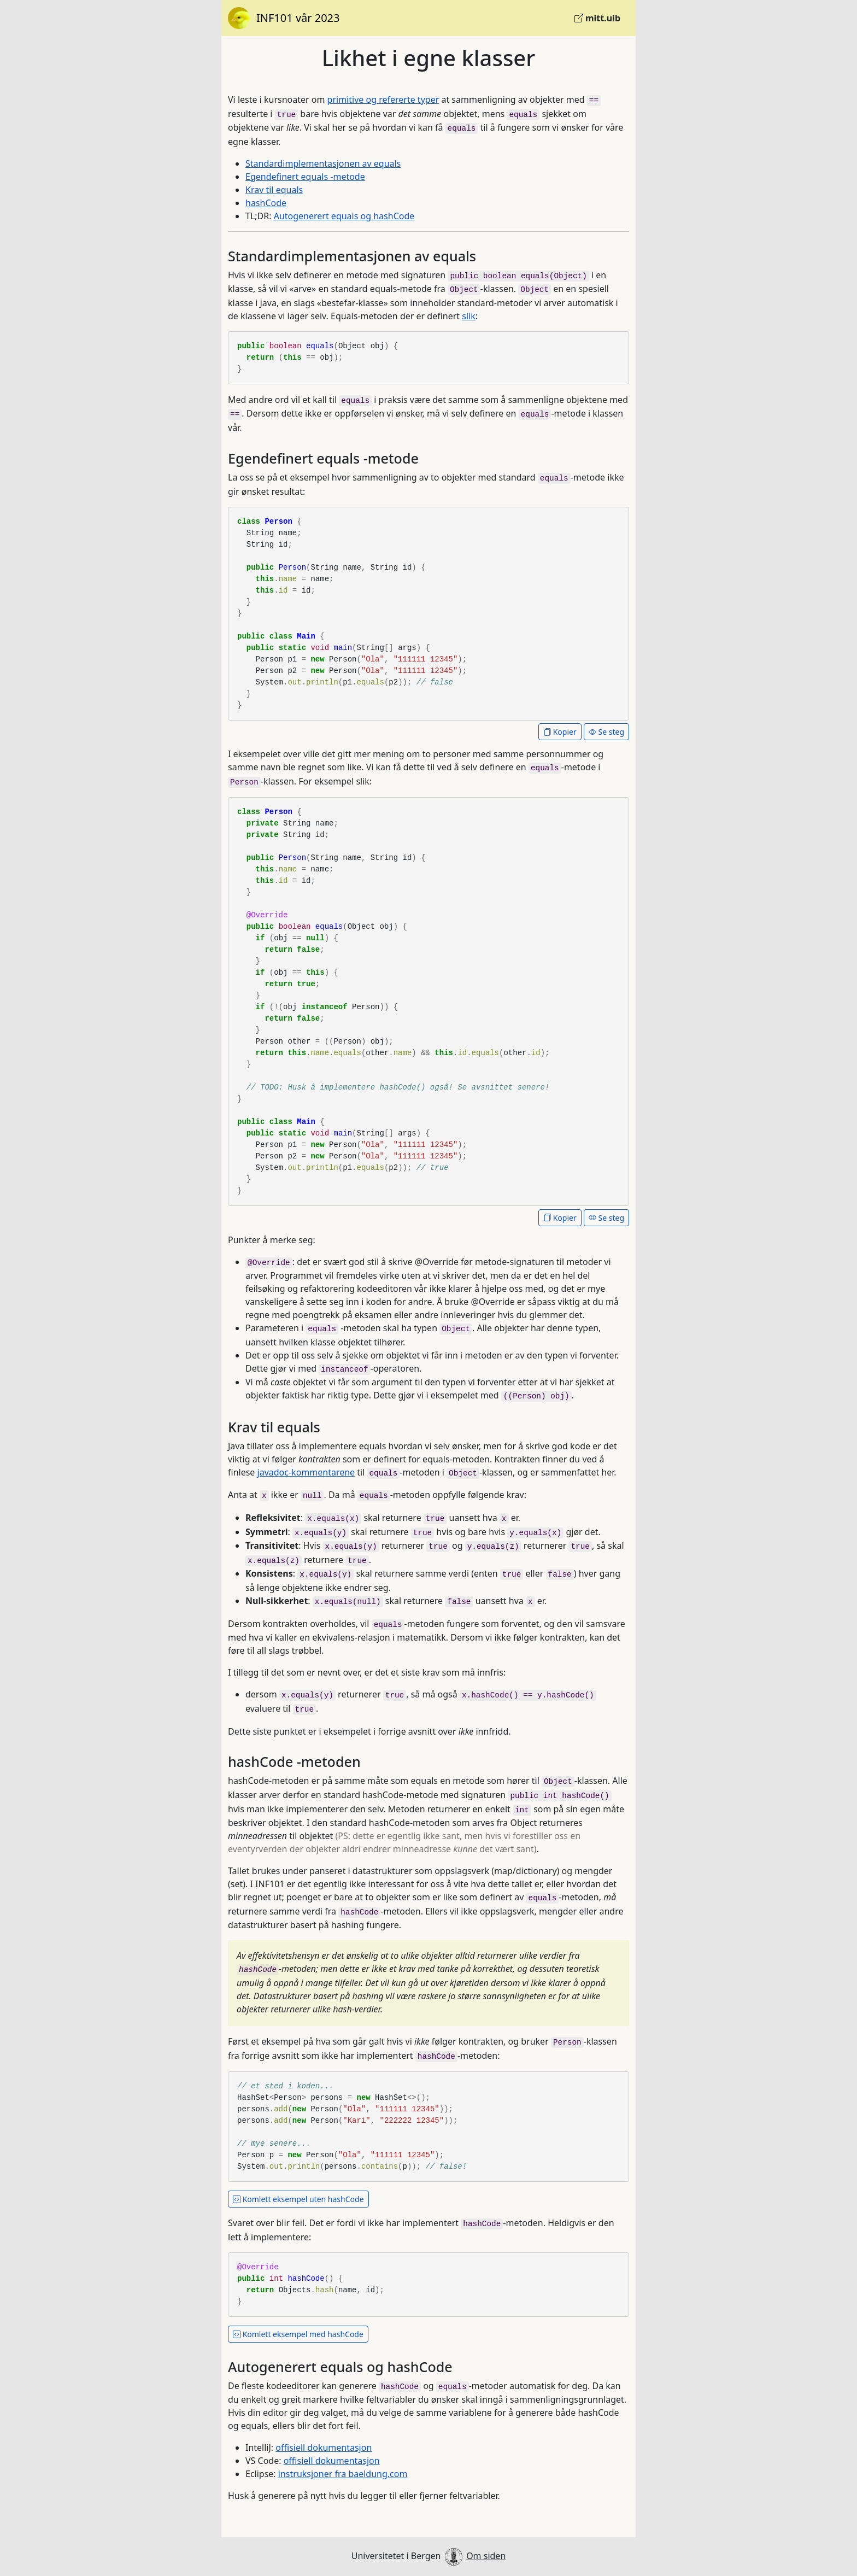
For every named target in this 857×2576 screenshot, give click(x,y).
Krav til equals (274, 190)
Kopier (560, 732)
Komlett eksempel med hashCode (298, 2334)
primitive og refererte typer (383, 99)
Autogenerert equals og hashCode (344, 216)
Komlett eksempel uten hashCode (298, 2199)
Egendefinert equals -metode (305, 177)
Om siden (486, 2556)
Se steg (606, 732)
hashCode (265, 203)
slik (468, 316)
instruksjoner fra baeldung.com (343, 2474)
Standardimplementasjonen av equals (323, 163)
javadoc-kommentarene (306, 1472)
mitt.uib (597, 18)
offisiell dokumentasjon (323, 2448)
